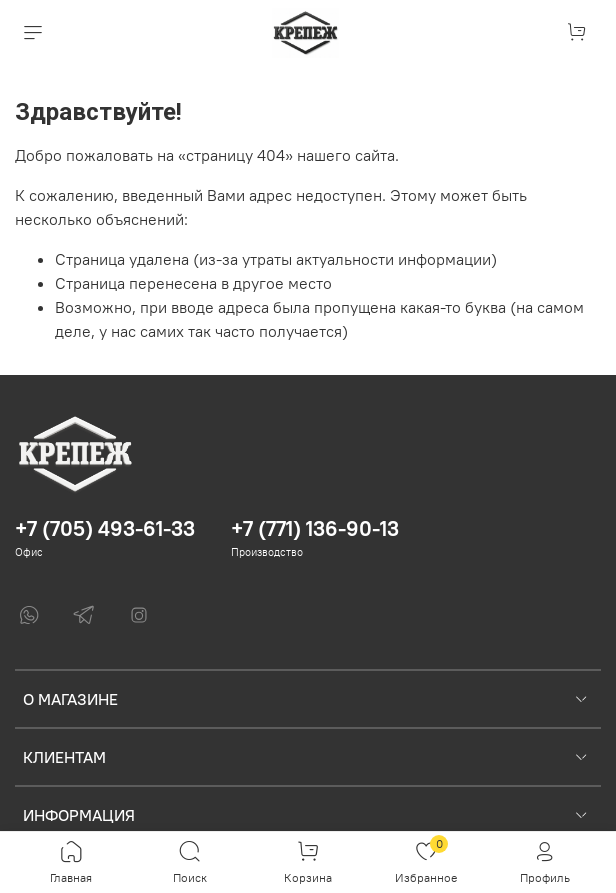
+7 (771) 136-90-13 (315, 528)
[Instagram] (139, 615)
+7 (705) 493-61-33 (105, 528)
